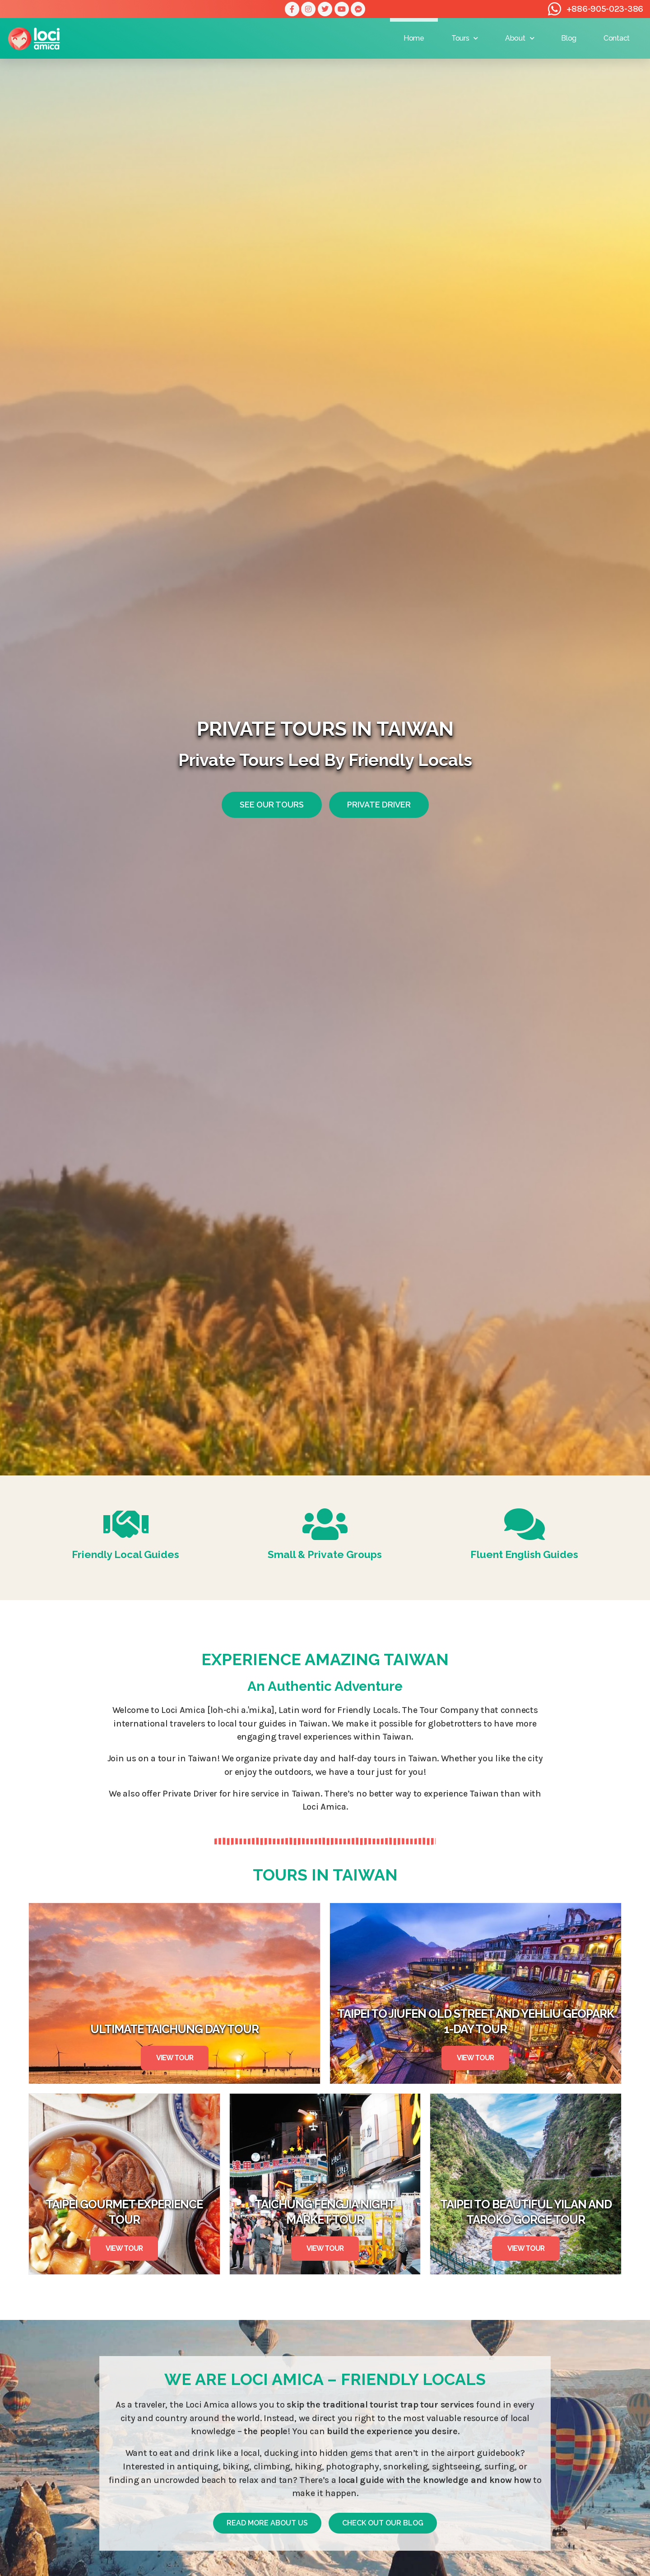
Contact (617, 38)
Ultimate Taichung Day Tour (174, 2029)
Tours (464, 38)
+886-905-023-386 (604, 9)
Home (414, 38)
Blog (568, 38)
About (519, 38)
